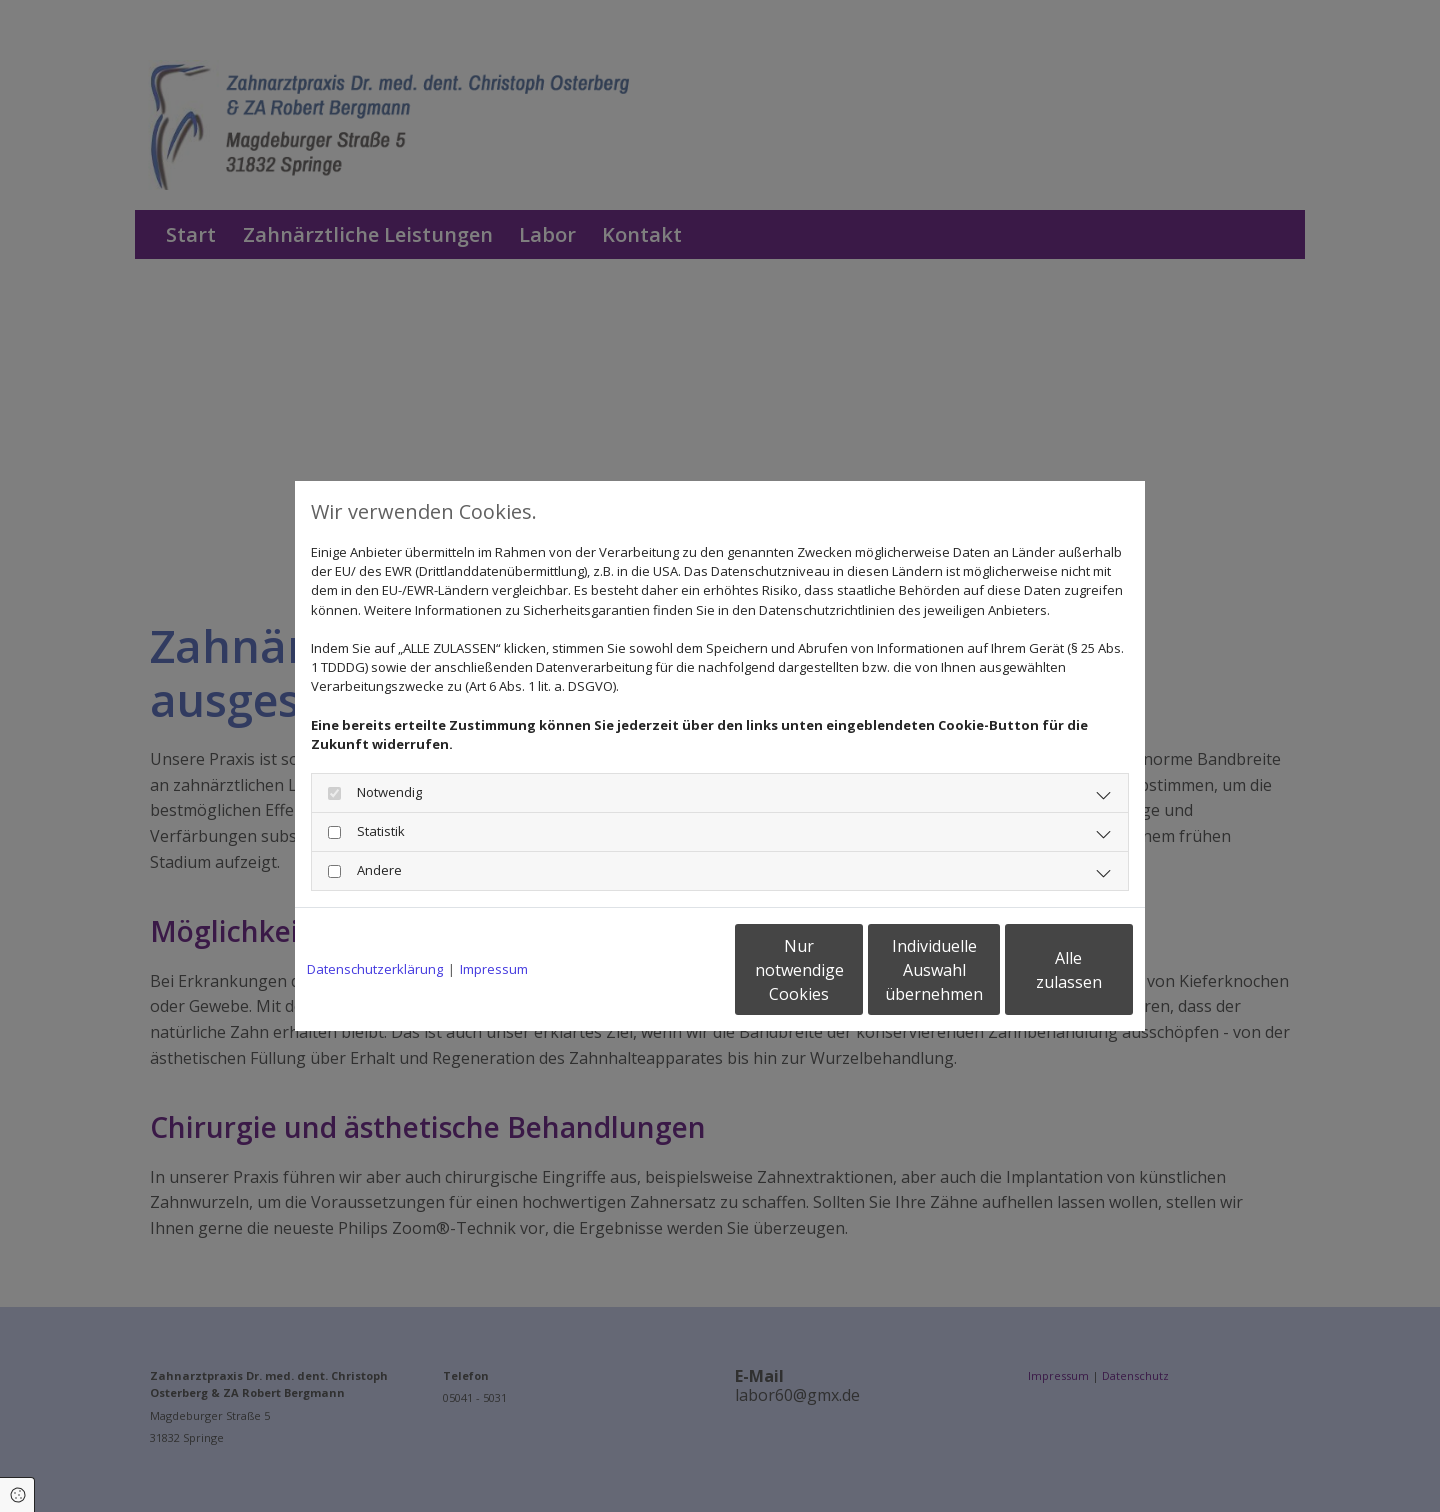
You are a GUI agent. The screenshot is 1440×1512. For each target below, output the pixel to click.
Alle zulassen (1040, 970)
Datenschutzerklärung (375, 969)
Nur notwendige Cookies (660, 970)
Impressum (494, 969)
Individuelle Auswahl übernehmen (851, 970)
